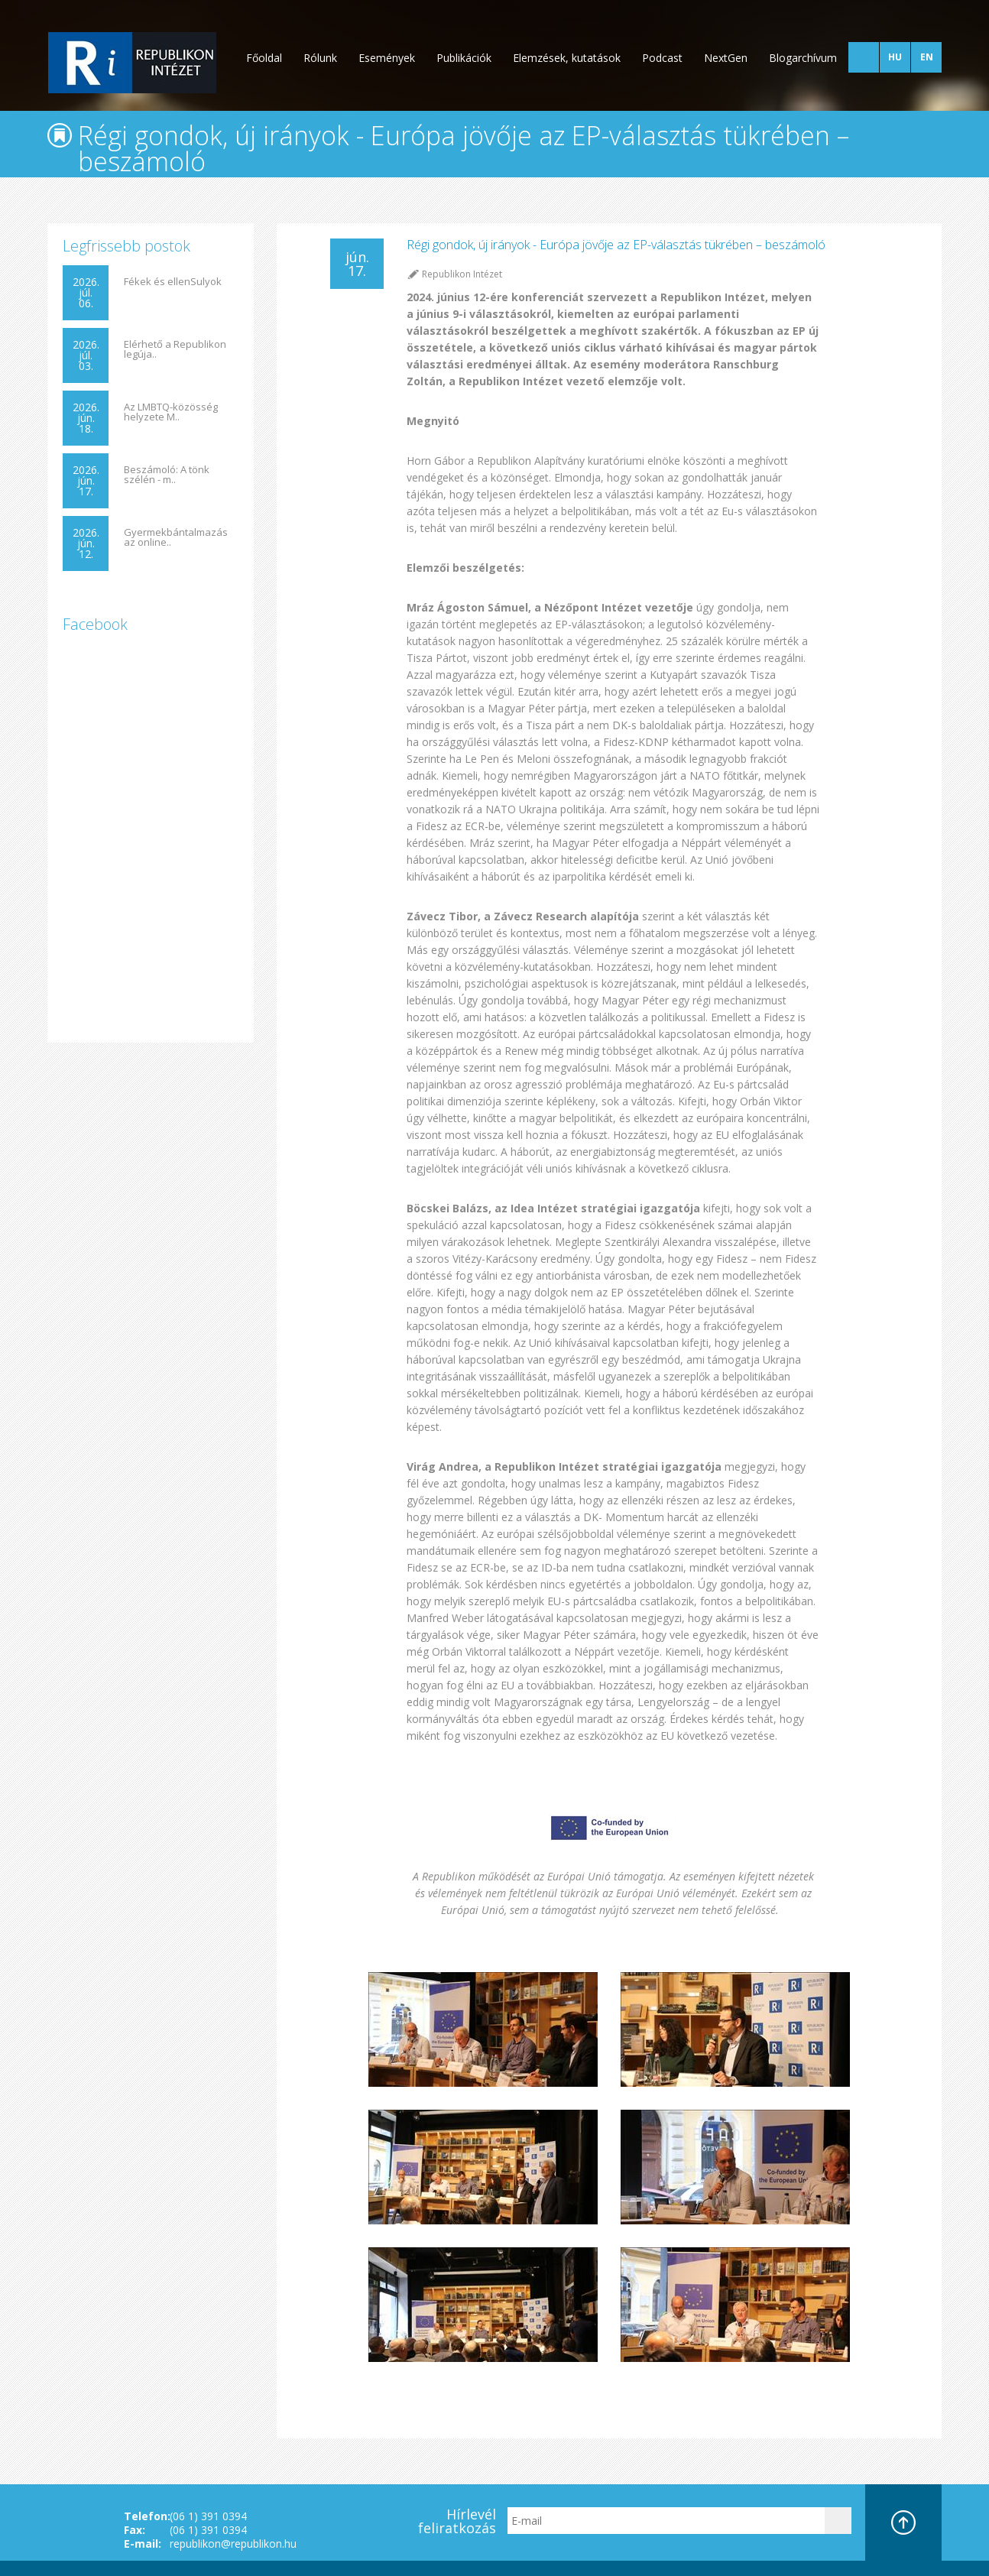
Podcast (662, 57)
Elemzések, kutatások (567, 57)
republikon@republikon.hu (233, 2543)
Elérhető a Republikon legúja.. (175, 349)
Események (386, 57)
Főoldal (264, 57)
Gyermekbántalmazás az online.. (176, 537)
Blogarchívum (803, 57)
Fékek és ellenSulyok (173, 282)
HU (895, 56)
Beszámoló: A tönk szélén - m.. (166, 475)
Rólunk (320, 57)
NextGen (725, 57)
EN (926, 56)
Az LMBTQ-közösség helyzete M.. (171, 412)
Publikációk (463, 57)
